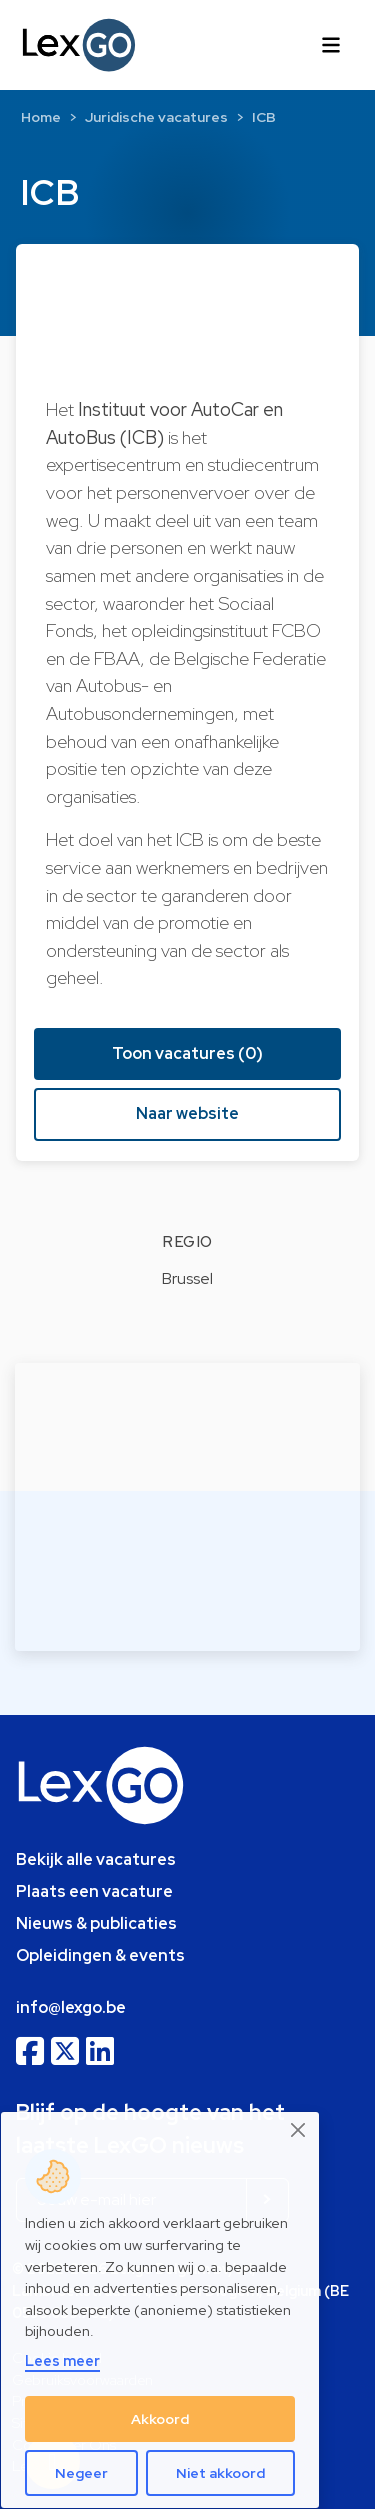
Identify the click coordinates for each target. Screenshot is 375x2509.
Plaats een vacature (94, 1891)
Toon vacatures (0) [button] (187, 1053)
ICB (264, 117)
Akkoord (160, 2419)
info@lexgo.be (71, 2007)
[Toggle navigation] (331, 45)
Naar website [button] (187, 1113)
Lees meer (62, 2360)
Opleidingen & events (100, 1955)
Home (41, 117)
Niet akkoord (220, 2473)
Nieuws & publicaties (96, 1923)
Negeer (81, 2473)
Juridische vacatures (156, 117)
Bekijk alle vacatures (96, 1859)
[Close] (299, 2130)
